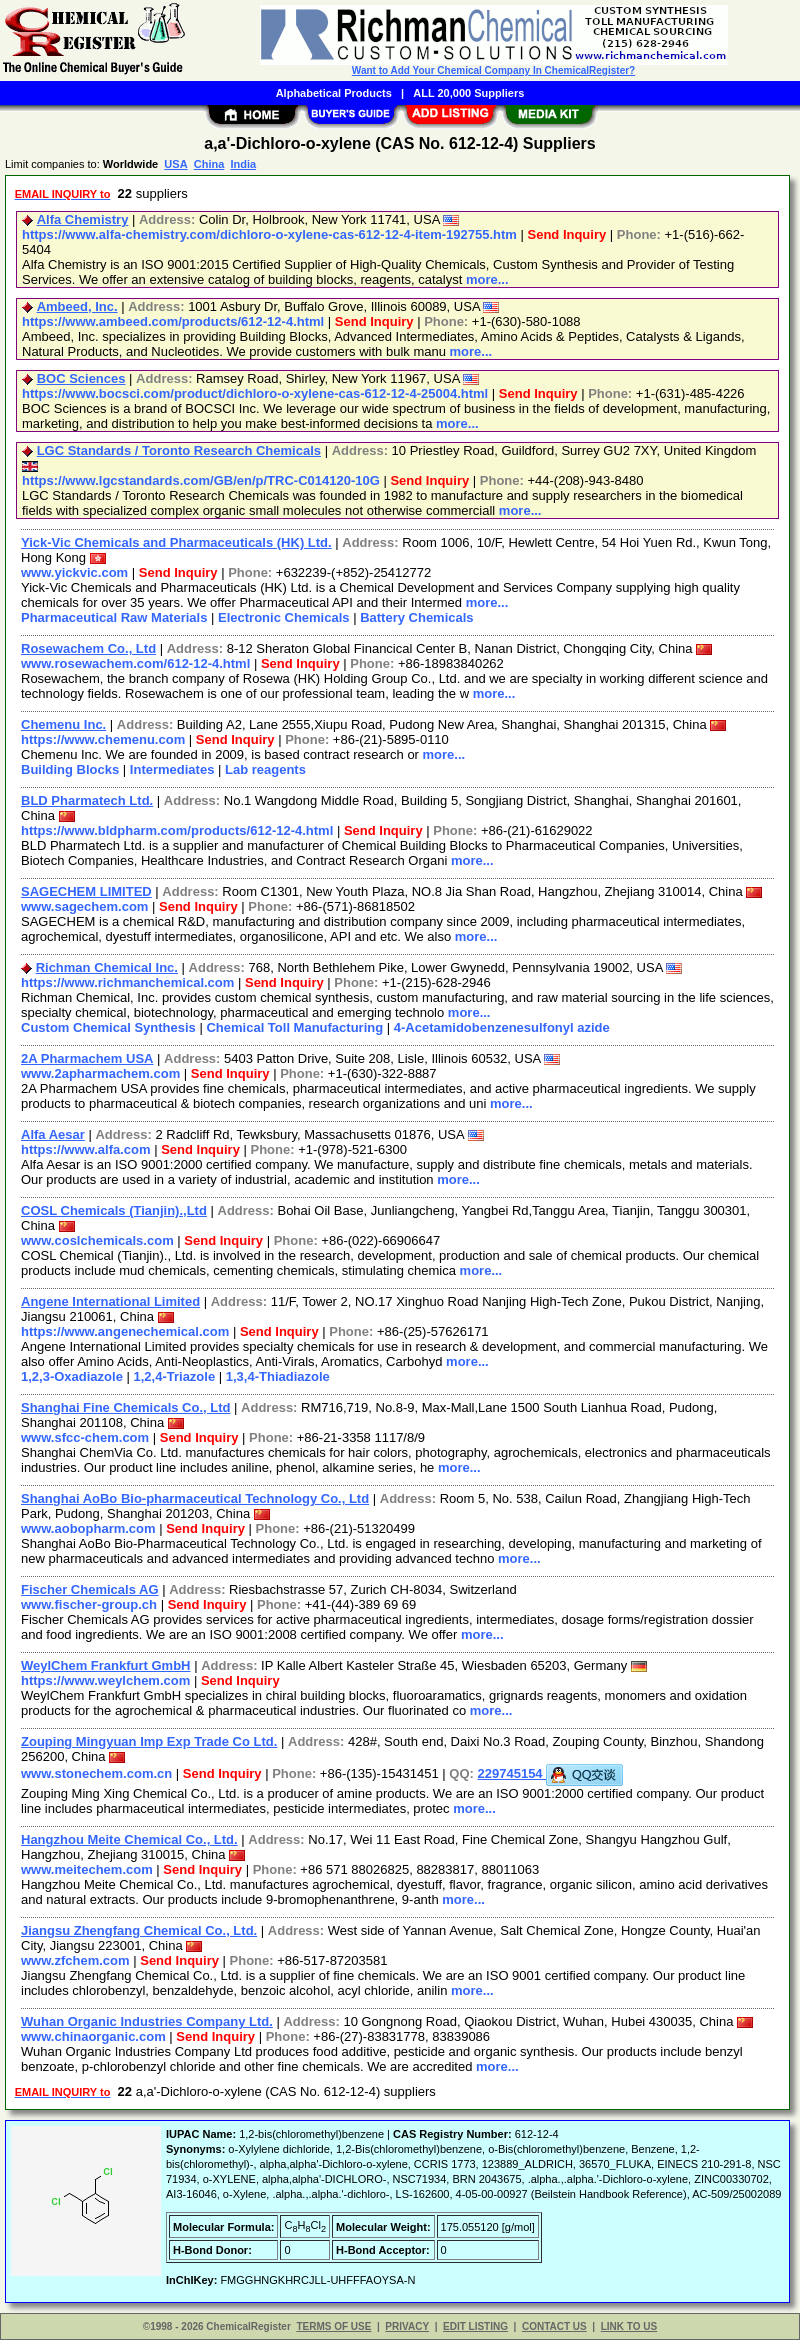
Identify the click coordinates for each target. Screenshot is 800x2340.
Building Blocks (70, 769)
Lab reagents (265, 769)
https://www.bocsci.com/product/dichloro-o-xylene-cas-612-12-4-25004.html (255, 393)
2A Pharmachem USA (87, 1058)
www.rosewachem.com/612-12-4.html (135, 663)
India (243, 164)
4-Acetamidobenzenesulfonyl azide (502, 1027)
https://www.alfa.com (86, 1149)
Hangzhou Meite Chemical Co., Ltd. (129, 1839)
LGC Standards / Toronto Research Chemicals (179, 450)
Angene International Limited (110, 1301)
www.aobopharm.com (88, 1528)
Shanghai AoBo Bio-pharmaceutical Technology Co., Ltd (195, 1498)
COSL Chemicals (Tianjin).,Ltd (114, 1210)
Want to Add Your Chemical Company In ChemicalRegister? (493, 70)
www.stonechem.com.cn (96, 1773)
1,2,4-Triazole (175, 1376)
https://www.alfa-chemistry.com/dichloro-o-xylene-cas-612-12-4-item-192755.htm (269, 234)
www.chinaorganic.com (93, 2036)
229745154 (551, 1773)
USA (175, 164)
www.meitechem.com (87, 1869)
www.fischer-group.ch (89, 1604)
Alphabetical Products (334, 93)
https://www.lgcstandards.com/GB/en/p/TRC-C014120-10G (201, 480)
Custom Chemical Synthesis (108, 1027)
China (209, 164)
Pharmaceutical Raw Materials (114, 617)
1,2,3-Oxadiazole (72, 1376)
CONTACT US (554, 2326)
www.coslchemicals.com (97, 1240)
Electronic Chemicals (284, 617)
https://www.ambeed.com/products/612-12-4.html (173, 321)
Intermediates (172, 769)
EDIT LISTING (475, 2326)
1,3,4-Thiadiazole (278, 1376)
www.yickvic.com (74, 572)
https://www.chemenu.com (103, 739)
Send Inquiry (566, 234)
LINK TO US (629, 2326)
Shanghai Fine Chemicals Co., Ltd (125, 1407)
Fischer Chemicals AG (90, 1589)
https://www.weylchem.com (105, 1680)
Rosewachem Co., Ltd (88, 648)
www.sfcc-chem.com (85, 1437)
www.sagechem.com (84, 906)
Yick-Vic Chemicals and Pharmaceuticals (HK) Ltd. (176, 542)
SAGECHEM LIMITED (86, 891)
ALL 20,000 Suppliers (468, 93)
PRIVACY (407, 2326)
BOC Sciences (81, 378)
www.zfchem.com (75, 1960)
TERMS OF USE (333, 2326)
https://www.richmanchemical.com (127, 982)
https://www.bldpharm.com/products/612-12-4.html (177, 830)
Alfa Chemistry (83, 219)
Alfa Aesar (53, 1134)
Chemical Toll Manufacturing (294, 1027)
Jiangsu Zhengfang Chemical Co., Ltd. (139, 1930)
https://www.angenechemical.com (125, 1331)
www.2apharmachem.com (100, 1073)
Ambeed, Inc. (77, 306)
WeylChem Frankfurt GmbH (106, 1665)
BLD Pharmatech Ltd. (87, 800)
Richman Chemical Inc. (107, 967)
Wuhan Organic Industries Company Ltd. (147, 2021)
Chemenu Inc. (63, 724)
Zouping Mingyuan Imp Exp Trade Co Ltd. (149, 1741)
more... (487, 279)
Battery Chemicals (416, 617)
